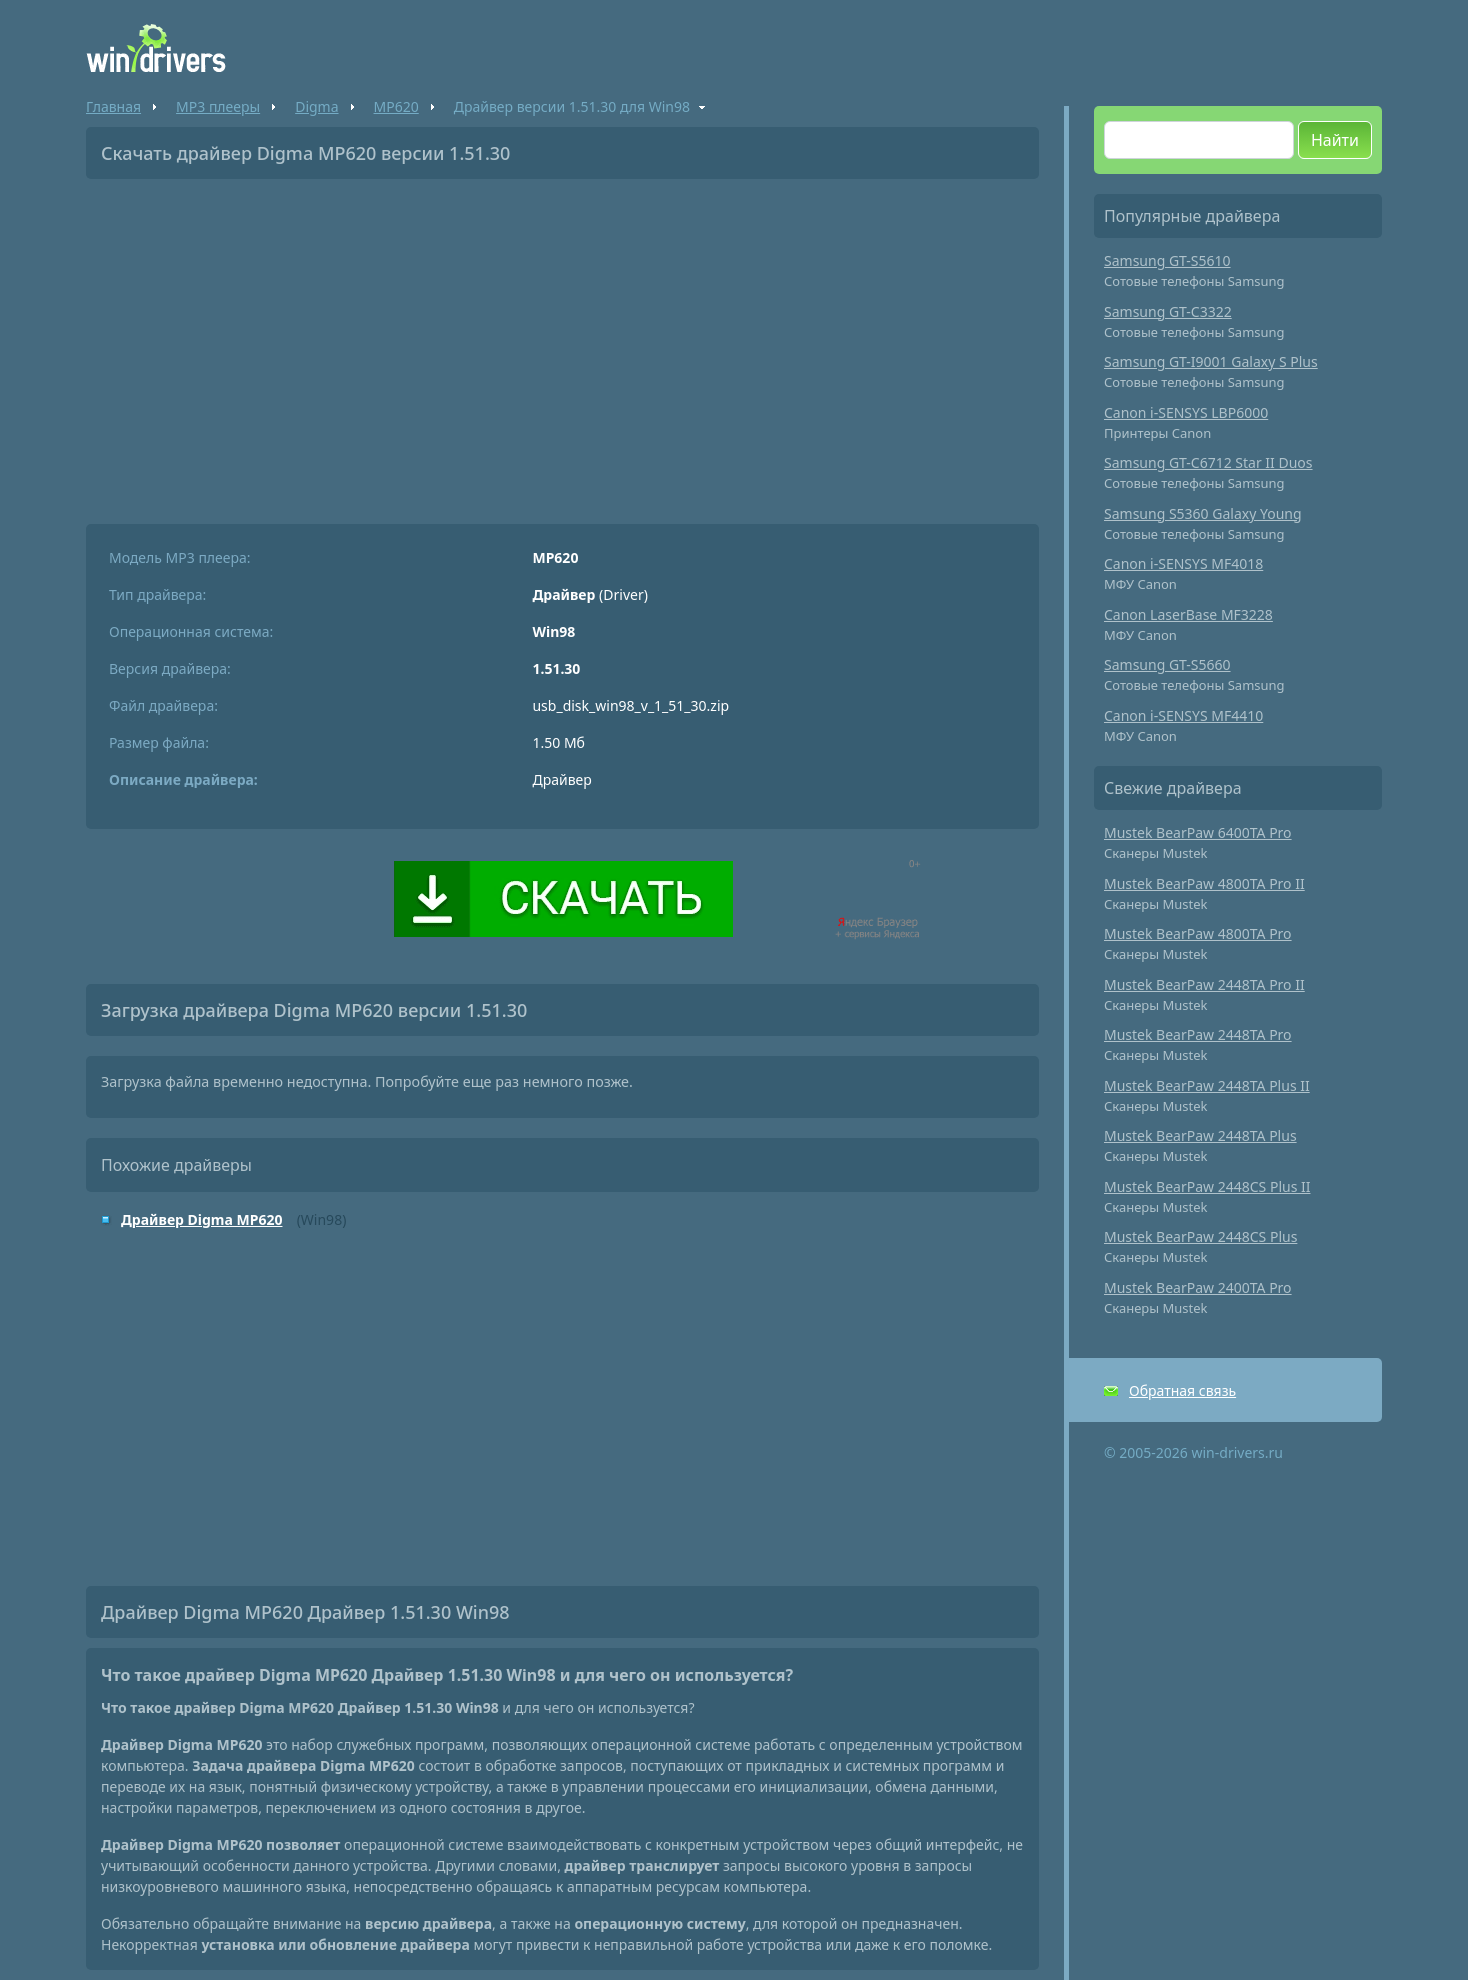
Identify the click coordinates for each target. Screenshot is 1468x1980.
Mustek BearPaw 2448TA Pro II (1204, 984)
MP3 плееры (218, 106)
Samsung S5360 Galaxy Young (1203, 513)
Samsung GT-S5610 (1167, 260)
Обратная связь (1182, 1390)
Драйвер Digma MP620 (201, 1219)
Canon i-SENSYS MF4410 (1183, 715)
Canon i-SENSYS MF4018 (1183, 563)
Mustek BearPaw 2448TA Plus (1200, 1135)
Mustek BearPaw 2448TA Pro (1198, 1034)
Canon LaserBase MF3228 (1188, 614)
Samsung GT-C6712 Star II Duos (1208, 462)
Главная (113, 106)
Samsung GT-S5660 (1167, 664)
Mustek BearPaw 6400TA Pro (1198, 832)
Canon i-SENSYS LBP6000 (1186, 412)
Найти (1335, 140)
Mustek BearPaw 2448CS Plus (1200, 1236)
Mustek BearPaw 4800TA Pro (1198, 933)
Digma (316, 106)
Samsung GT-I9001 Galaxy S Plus (1211, 361)
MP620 (396, 106)
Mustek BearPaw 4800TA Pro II (1204, 883)
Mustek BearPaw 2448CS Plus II (1207, 1186)
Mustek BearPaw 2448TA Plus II (1207, 1085)
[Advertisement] (562, 344)
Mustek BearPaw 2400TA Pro (1198, 1287)
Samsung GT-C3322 (1168, 311)
